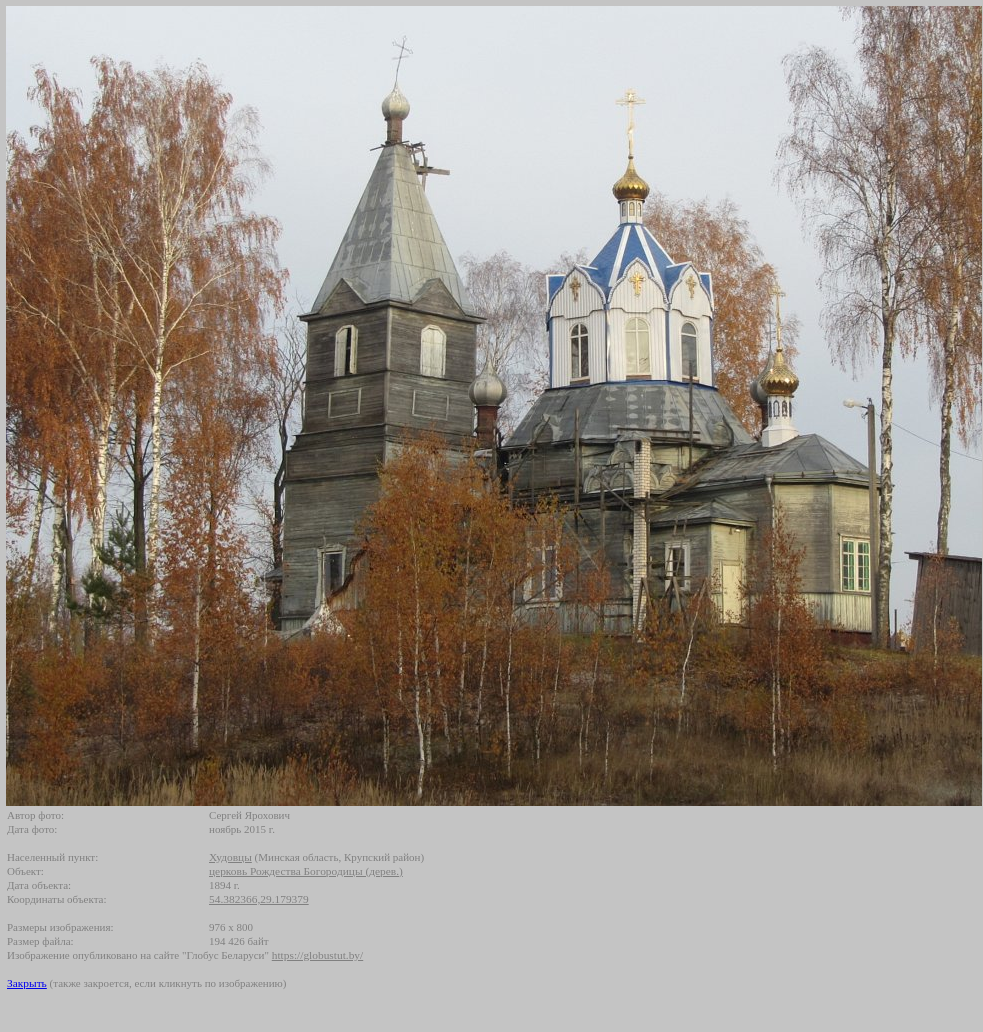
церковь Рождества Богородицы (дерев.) (306, 871)
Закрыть (27, 983)
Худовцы (230, 857)
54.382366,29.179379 (259, 899)
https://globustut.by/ (317, 955)
